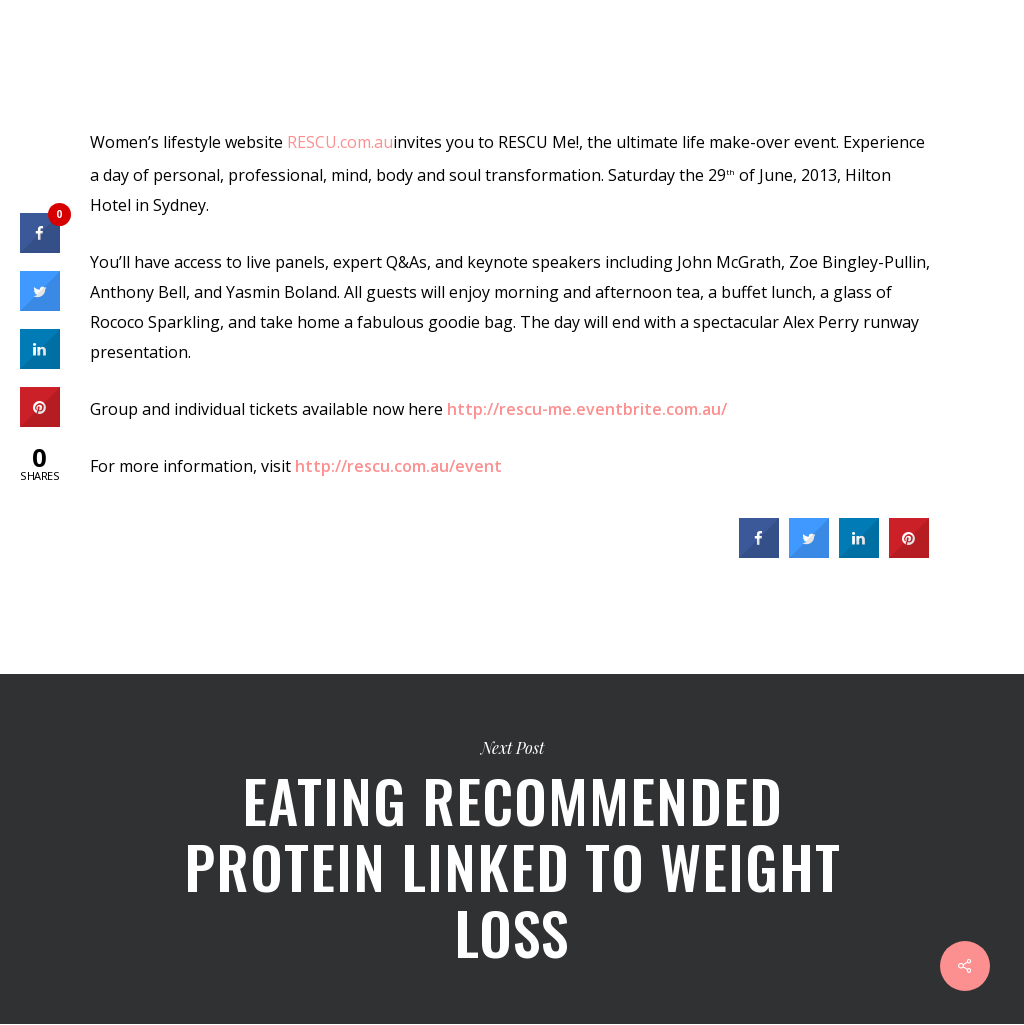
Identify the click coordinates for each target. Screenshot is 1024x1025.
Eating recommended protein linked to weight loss (512, 849)
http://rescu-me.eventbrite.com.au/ (587, 409)
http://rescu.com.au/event (398, 466)
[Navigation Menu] (985, 55)
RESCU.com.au (340, 142)
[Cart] (915, 55)
